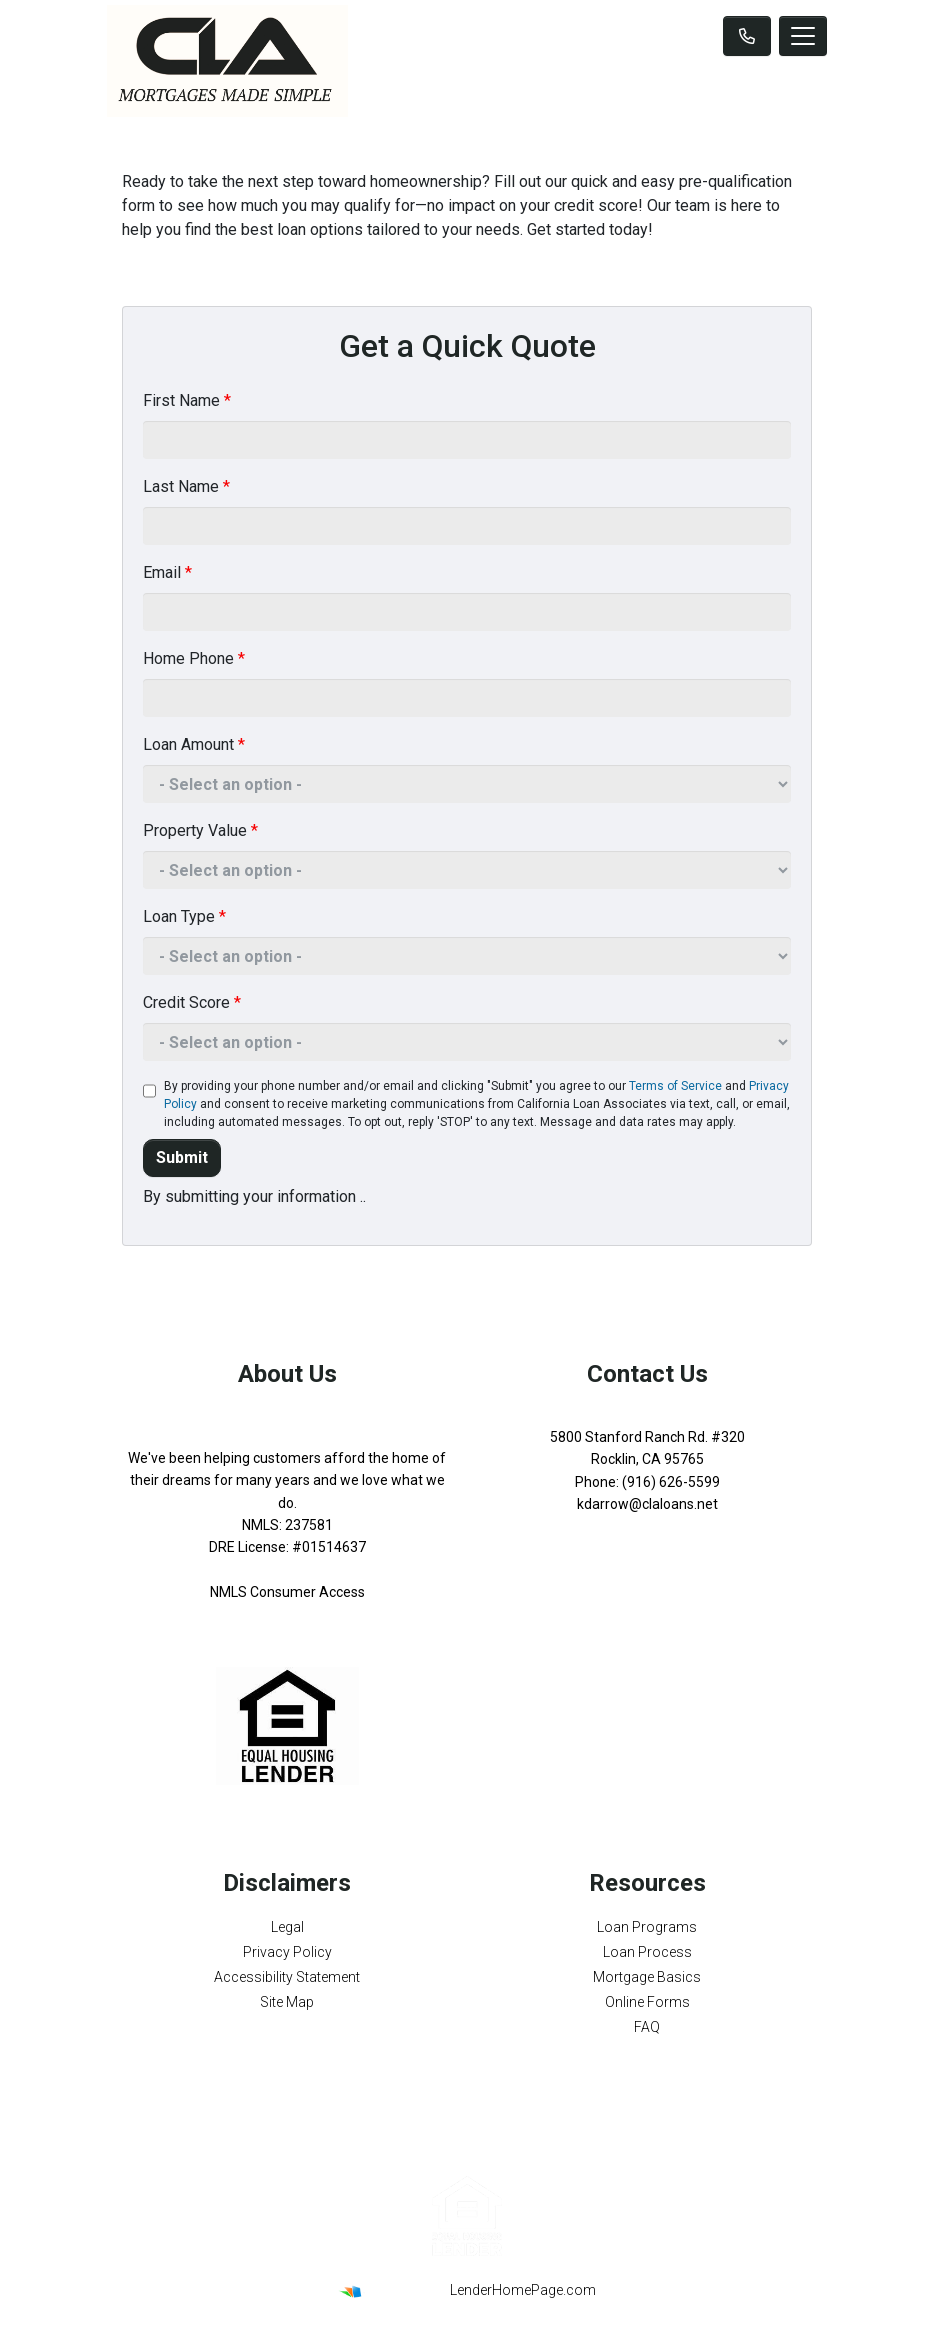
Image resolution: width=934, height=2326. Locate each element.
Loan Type (184, 916)
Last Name (186, 486)
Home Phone (194, 658)
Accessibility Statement (287, 1977)
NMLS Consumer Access (287, 1592)
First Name (187, 400)
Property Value (200, 830)
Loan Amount (194, 744)
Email (167, 572)
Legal (287, 1927)
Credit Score (192, 1002)
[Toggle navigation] (803, 36)
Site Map (287, 2002)
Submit (182, 1157)
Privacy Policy (287, 1952)
